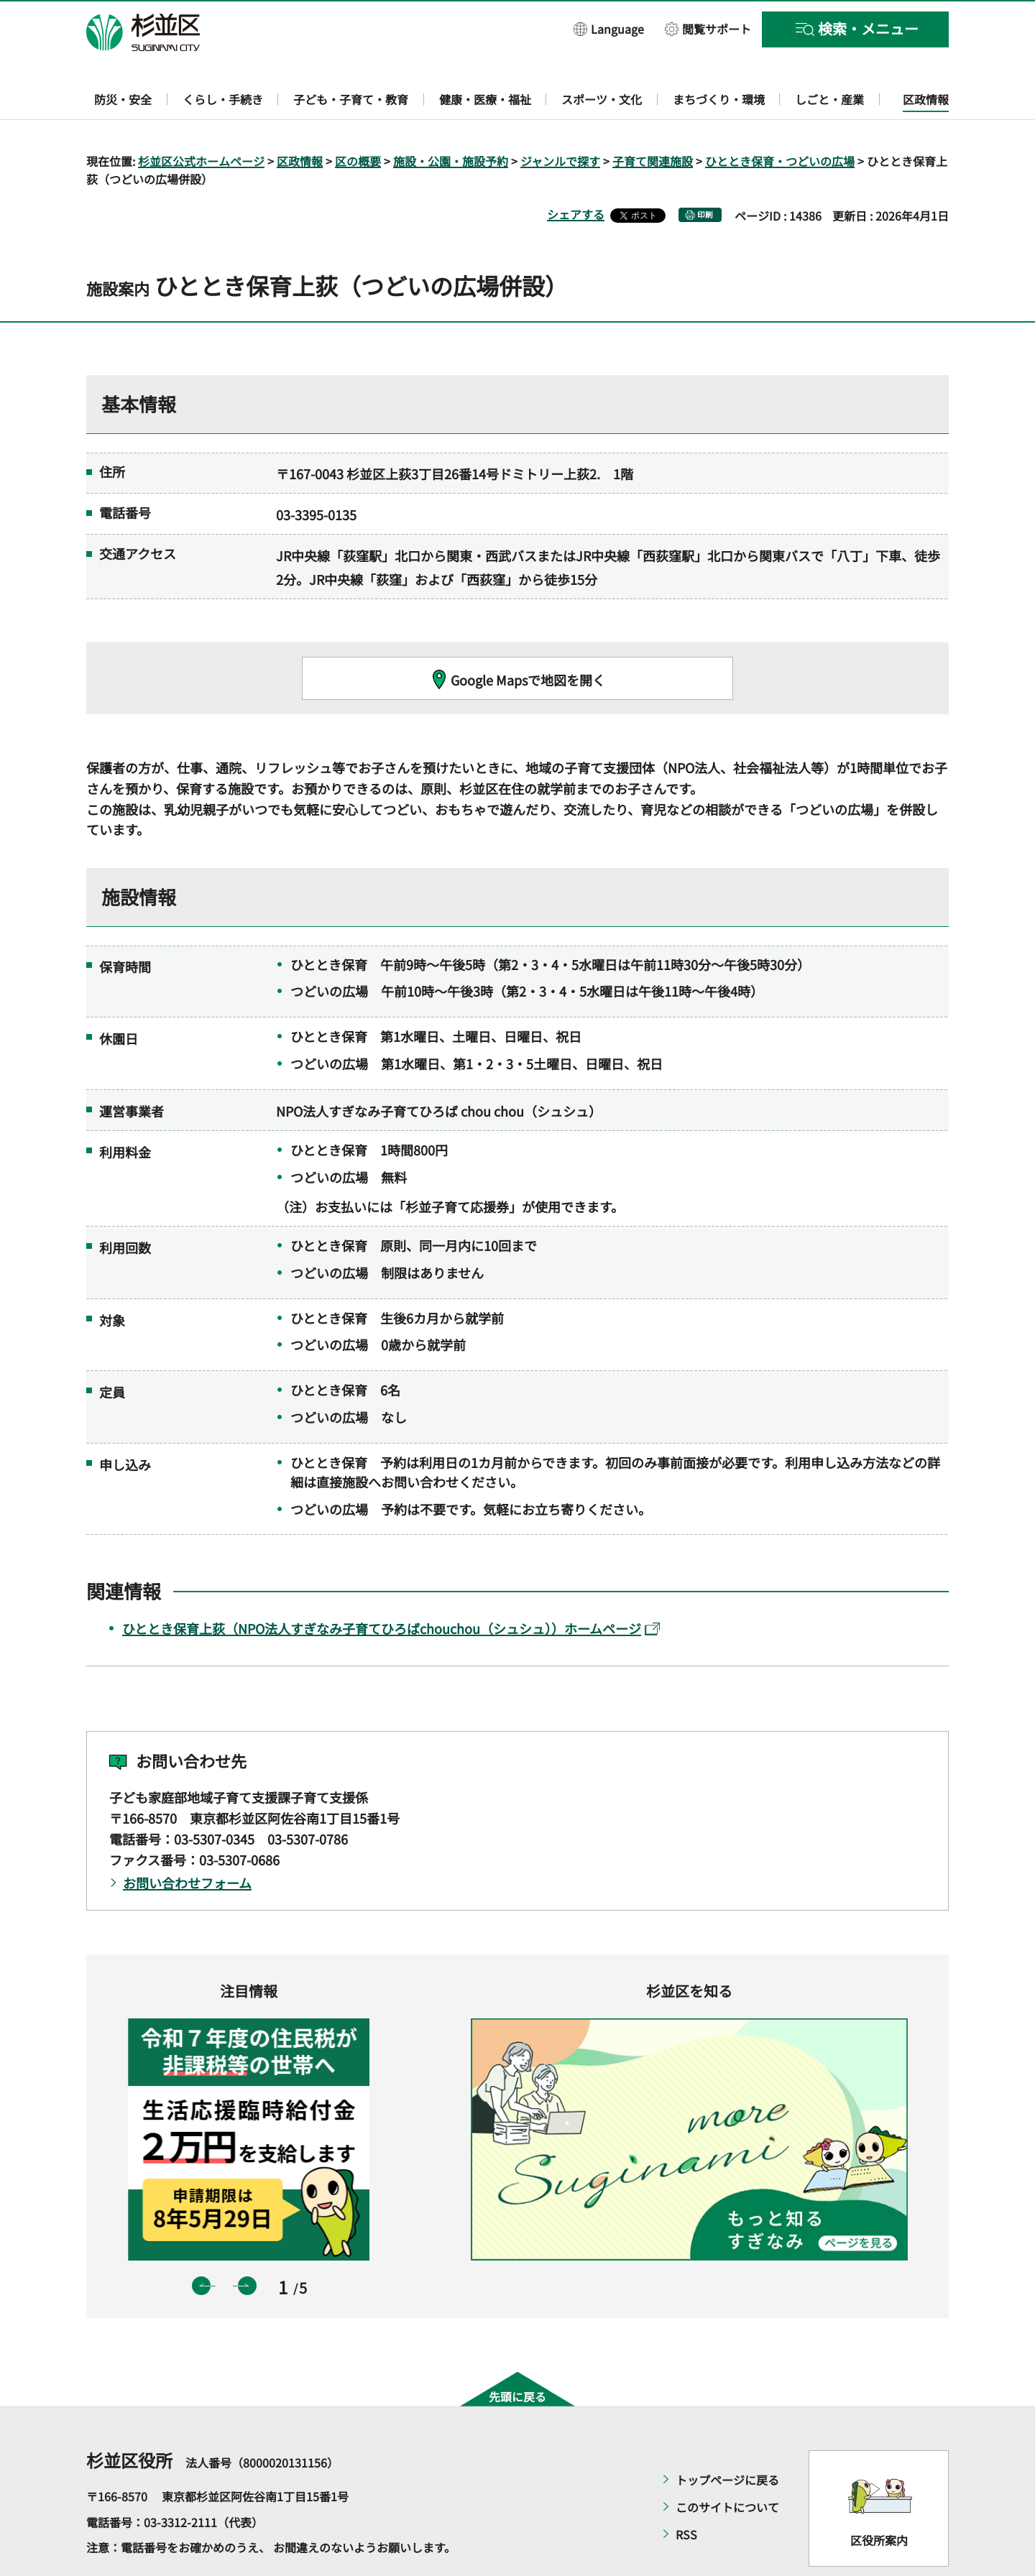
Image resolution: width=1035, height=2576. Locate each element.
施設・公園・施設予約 (450, 119)
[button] (609, 28)
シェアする (575, 173)
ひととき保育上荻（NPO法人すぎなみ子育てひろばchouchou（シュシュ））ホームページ (391, 1586)
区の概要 (358, 119)
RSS (686, 2493)
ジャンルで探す (560, 119)
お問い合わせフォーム (187, 1841)
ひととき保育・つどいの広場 (780, 119)
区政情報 (300, 119)
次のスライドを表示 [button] (247, 2244)
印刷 (705, 173)
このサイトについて (727, 2466)
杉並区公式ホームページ (201, 119)
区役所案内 (879, 2498)
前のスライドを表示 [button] (201, 2244)
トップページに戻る (727, 2438)
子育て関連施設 (652, 119)
